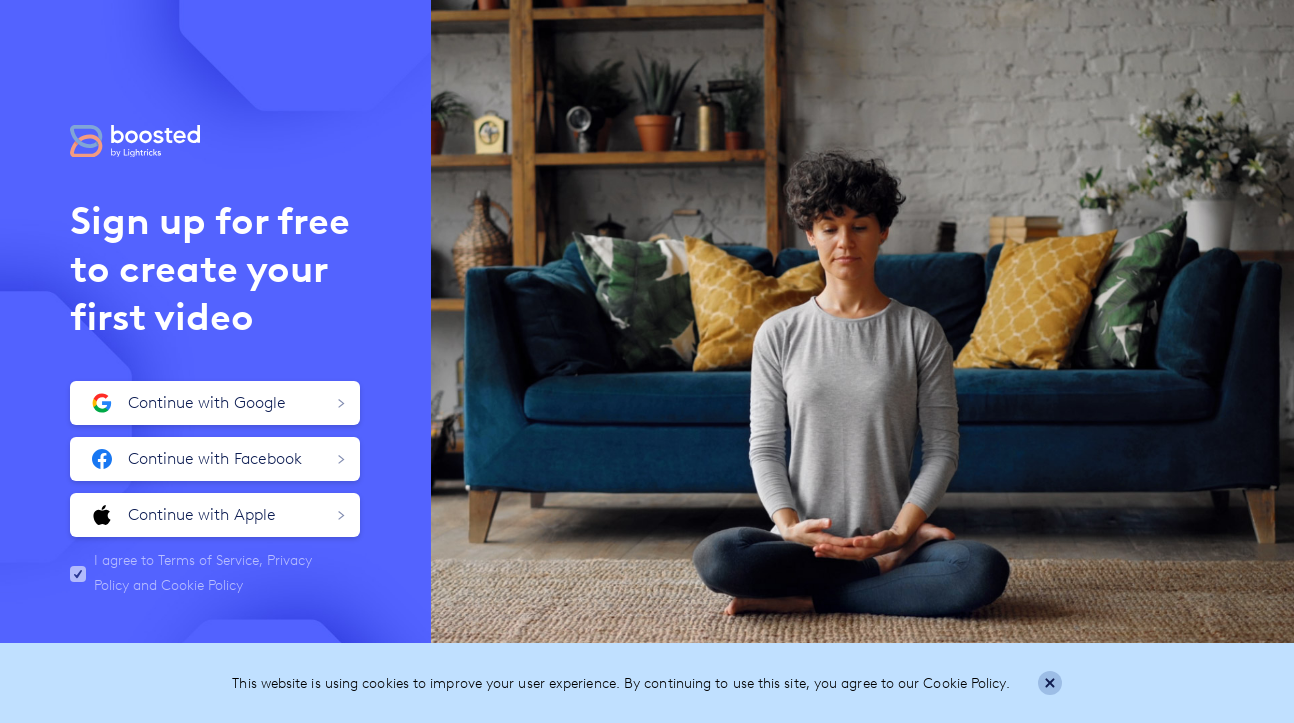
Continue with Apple (218, 515)
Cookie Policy (202, 585)
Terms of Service (208, 560)
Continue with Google (218, 403)
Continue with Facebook (218, 459)
